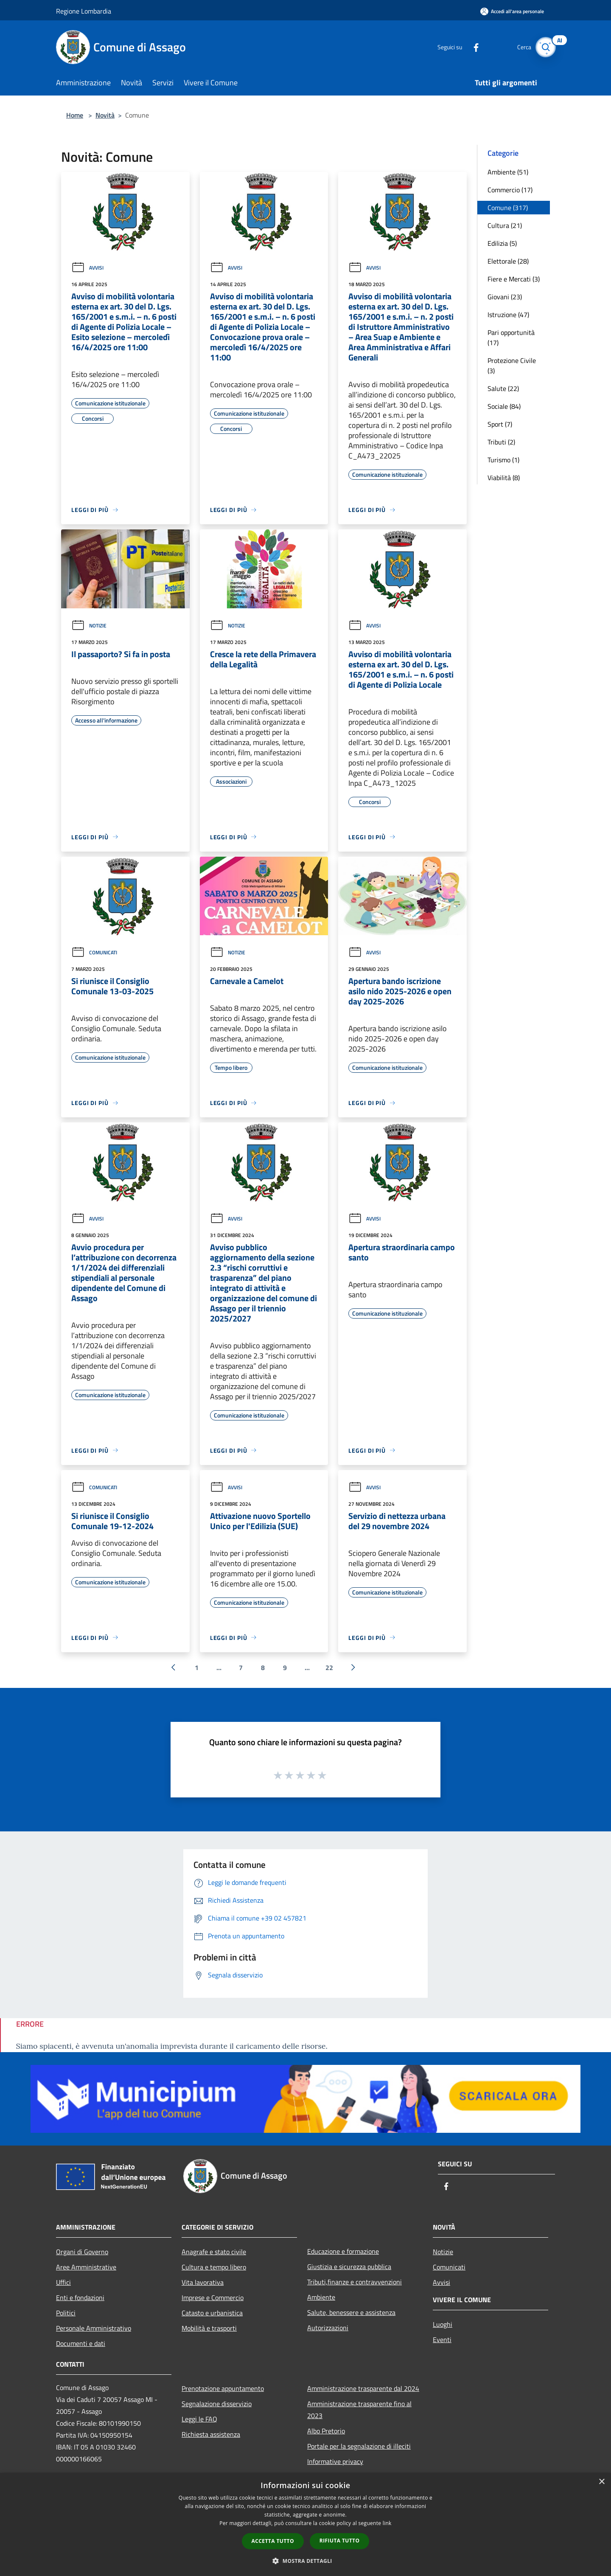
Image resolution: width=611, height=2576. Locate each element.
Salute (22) (503, 388)
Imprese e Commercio (213, 2297)
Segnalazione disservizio (217, 2404)
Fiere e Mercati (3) (514, 279)
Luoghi (442, 2324)
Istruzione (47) (508, 314)
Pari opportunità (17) (511, 337)
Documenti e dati (80, 2343)
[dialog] (305, 2524)
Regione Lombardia (83, 11)
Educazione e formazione (343, 2251)
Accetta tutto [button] (273, 2541)
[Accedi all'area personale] (512, 11)
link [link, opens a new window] (387, 2523)
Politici (66, 2313)
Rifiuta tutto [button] (340, 2540)
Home (74, 115)
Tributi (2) (501, 442)
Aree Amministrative (86, 2267)
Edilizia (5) (502, 243)
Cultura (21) (505, 225)
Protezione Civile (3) (512, 365)
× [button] (601, 2482)
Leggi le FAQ (199, 2419)
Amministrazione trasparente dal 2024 (363, 2388)
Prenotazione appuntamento (223, 2388)
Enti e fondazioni (80, 2297)
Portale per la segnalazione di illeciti (359, 2446)
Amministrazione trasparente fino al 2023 (359, 2410)
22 (329, 1667)
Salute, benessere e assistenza (351, 2312)
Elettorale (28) (508, 261)
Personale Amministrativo (93, 2328)
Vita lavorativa (203, 2282)
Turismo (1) (503, 460)
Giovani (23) (505, 297)
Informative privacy (335, 2461)
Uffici (63, 2282)
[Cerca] (545, 47)
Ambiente (321, 2297)
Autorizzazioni (327, 2328)
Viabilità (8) (504, 477)
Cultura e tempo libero (214, 2267)
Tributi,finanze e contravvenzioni (354, 2282)
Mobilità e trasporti (209, 2328)
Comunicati (94, 952)
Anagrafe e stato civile (214, 2252)
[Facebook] (469, 47)
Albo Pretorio (326, 2431)
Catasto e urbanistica (212, 2313)
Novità (105, 115)
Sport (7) (500, 424)
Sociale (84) (504, 406)
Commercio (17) (510, 190)
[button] (305, 2561)
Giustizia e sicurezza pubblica (349, 2266)
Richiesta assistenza (211, 2434)
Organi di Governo (82, 2252)
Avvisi (87, 268)
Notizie (89, 626)
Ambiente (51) (508, 172)
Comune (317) (508, 207)
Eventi (442, 2339)
